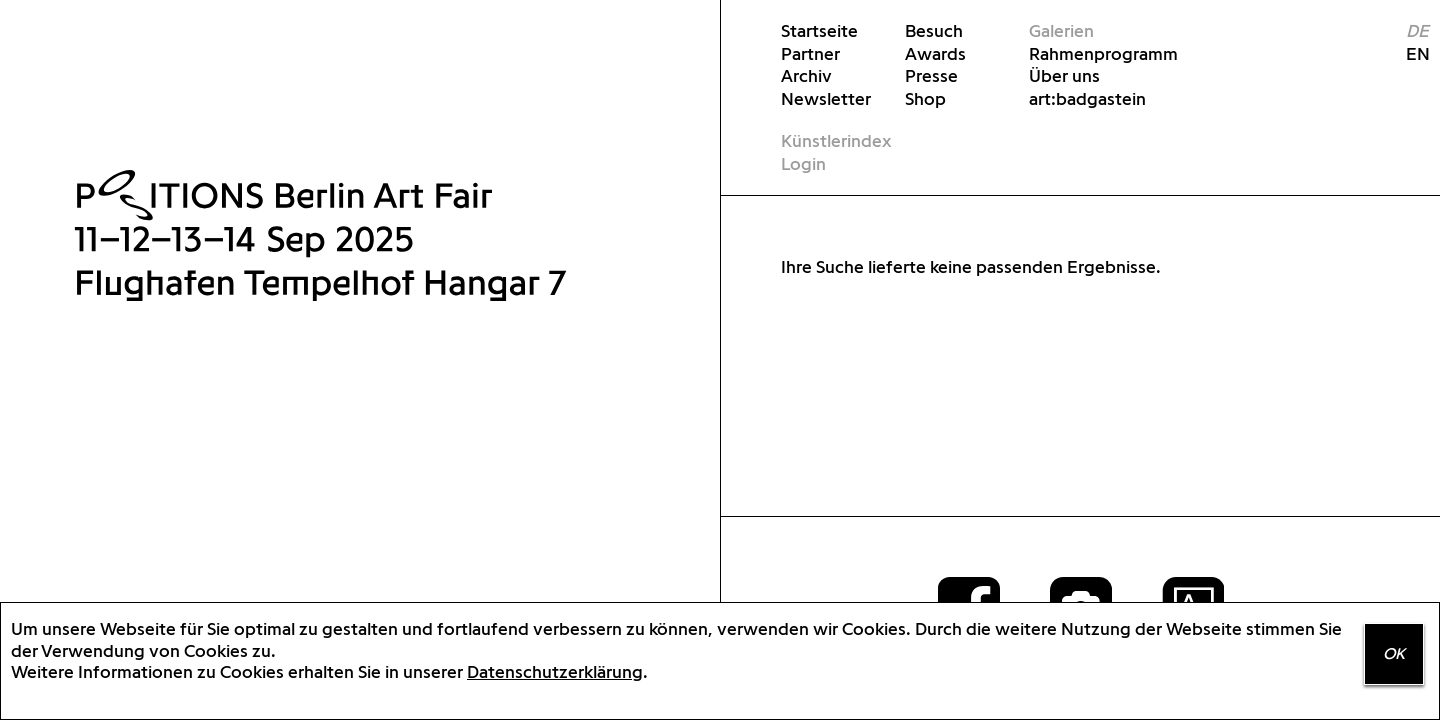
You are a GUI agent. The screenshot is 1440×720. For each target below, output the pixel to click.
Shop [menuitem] (925, 98)
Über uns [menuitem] (1064, 75)
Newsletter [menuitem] (826, 98)
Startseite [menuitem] (819, 30)
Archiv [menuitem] (806, 75)
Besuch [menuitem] (934, 30)
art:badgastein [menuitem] (1087, 98)
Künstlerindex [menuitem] (836, 140)
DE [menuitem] (1417, 30)
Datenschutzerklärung (555, 671)
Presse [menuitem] (931, 75)
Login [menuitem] (803, 163)
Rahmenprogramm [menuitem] (1089, 53)
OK (1394, 653)
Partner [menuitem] (810, 53)
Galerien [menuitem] (1061, 30)
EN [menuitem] (1409, 53)
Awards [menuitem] (935, 53)
